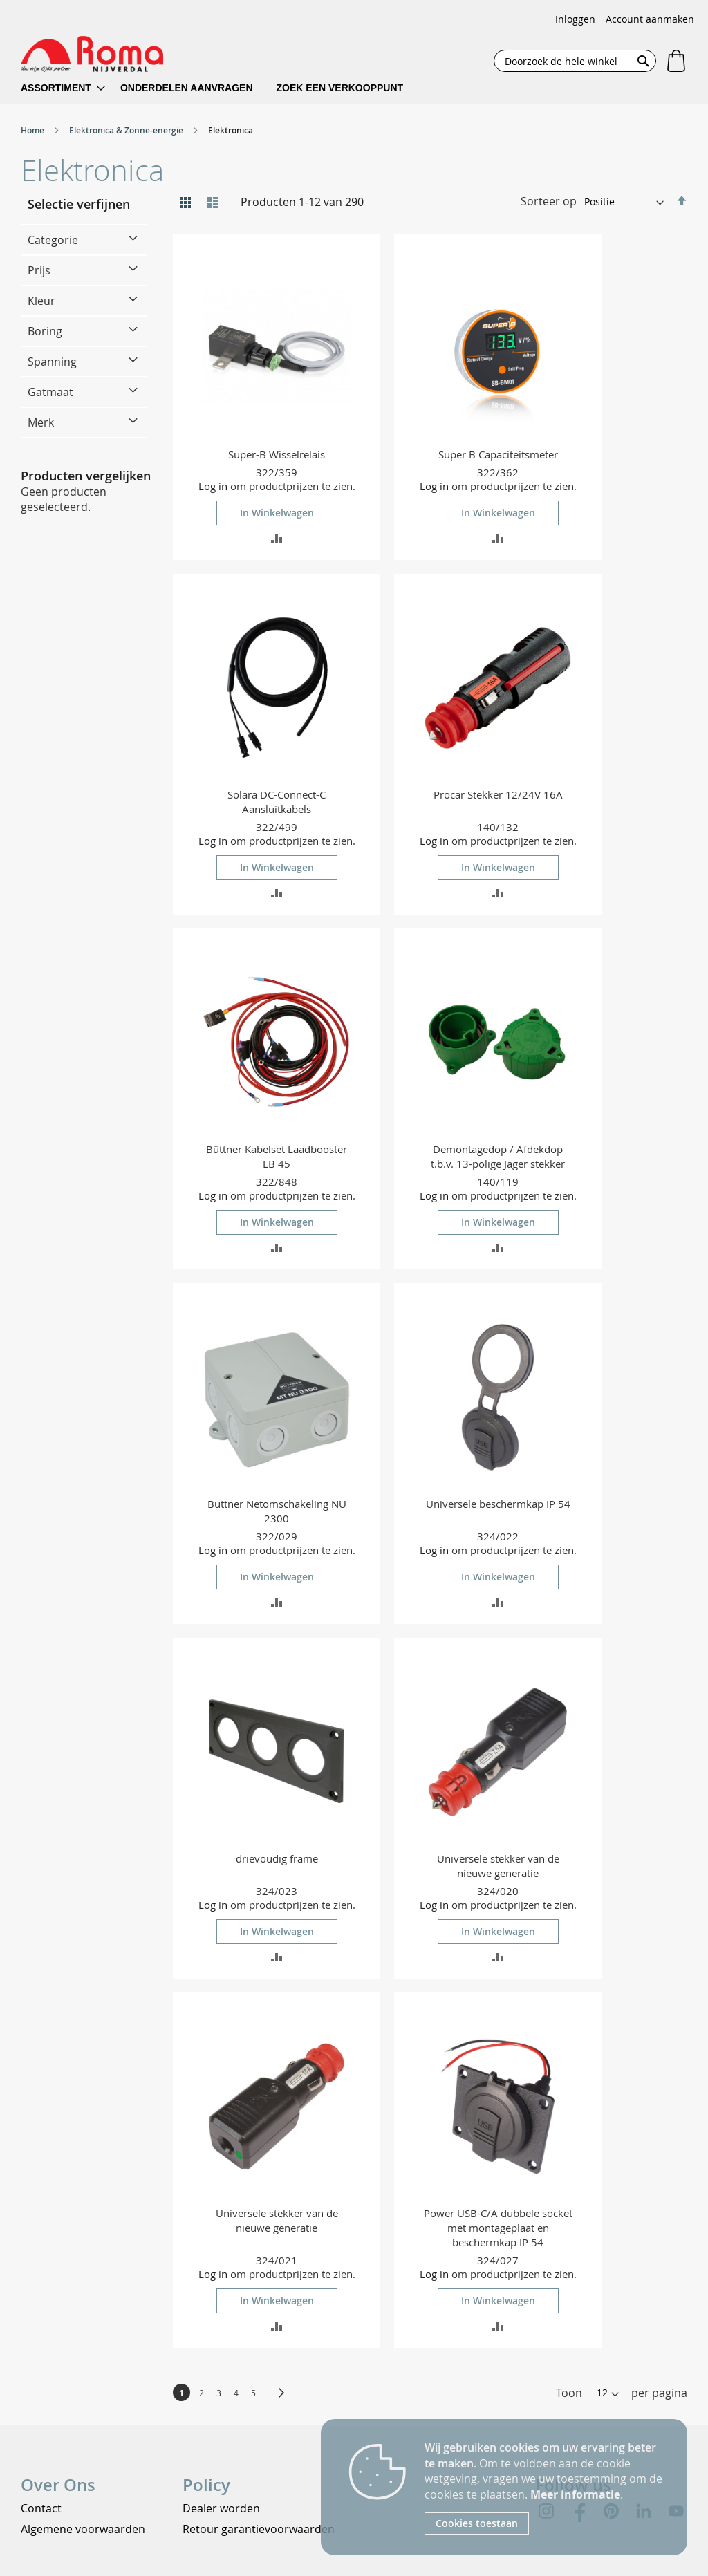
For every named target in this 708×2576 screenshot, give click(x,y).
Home (33, 130)
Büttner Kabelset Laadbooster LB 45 (276, 1156)
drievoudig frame (277, 1858)
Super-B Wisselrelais (276, 454)
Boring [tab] (45, 331)
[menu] (221, 88)
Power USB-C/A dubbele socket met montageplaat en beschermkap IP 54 (498, 2227)
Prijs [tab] (39, 270)
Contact (41, 2508)
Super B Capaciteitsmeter (498, 454)
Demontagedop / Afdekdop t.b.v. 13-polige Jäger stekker (498, 1156)
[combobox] (575, 61)
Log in (212, 486)
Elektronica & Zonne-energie (127, 130)
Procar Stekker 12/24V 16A (498, 794)
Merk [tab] (41, 422)
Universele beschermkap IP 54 (498, 1504)
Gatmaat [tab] (50, 392)
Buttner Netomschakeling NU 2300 (276, 1511)
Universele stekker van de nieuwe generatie (498, 1865)
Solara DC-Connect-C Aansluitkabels (276, 801)
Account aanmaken (650, 19)
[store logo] (92, 54)
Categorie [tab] (53, 240)
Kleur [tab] (41, 300)
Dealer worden (221, 2508)
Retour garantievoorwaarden (259, 2529)
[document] (546, 2487)
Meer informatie (575, 2494)
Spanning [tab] (52, 361)
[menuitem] (63, 88)
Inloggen (575, 19)
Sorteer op (549, 201)
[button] (277, 537)
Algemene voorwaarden (83, 2529)
